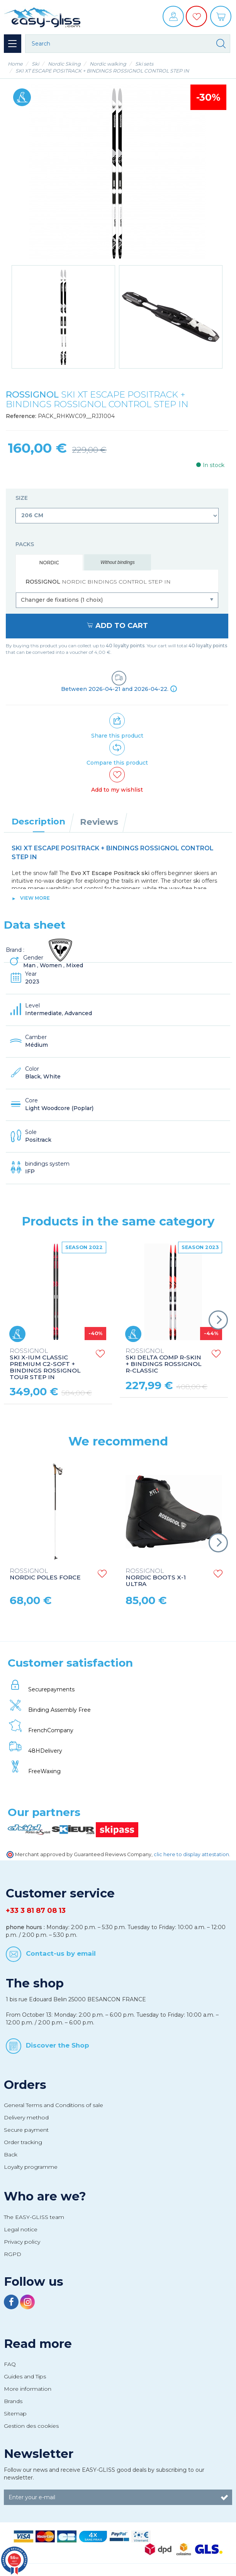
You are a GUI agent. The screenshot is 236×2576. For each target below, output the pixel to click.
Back (10, 2154)
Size (22, 497)
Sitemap (15, 2413)
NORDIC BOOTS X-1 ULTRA (156, 1578)
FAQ (10, 2364)
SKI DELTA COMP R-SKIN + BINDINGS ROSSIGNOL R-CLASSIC (163, 1361)
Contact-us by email (61, 1953)
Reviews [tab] (99, 821)
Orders (25, 2084)
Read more (38, 2343)
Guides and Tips (25, 2376)
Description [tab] (38, 821)
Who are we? (45, 2196)
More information (27, 2388)
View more (35, 898)
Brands (13, 2401)
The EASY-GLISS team (34, 2217)
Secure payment (26, 2129)
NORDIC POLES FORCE (45, 1574)
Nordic (49, 562)
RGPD (12, 2254)
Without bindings (117, 562)
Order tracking (23, 2142)
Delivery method (26, 2117)
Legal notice (20, 2229)
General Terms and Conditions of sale (53, 2105)
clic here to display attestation (191, 1854)
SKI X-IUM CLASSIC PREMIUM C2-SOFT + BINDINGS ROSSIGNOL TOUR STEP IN (45, 1364)
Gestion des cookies (31, 2425)
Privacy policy (22, 2241)
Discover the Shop (57, 2045)
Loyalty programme (31, 2166)
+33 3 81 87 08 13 (36, 1910)
